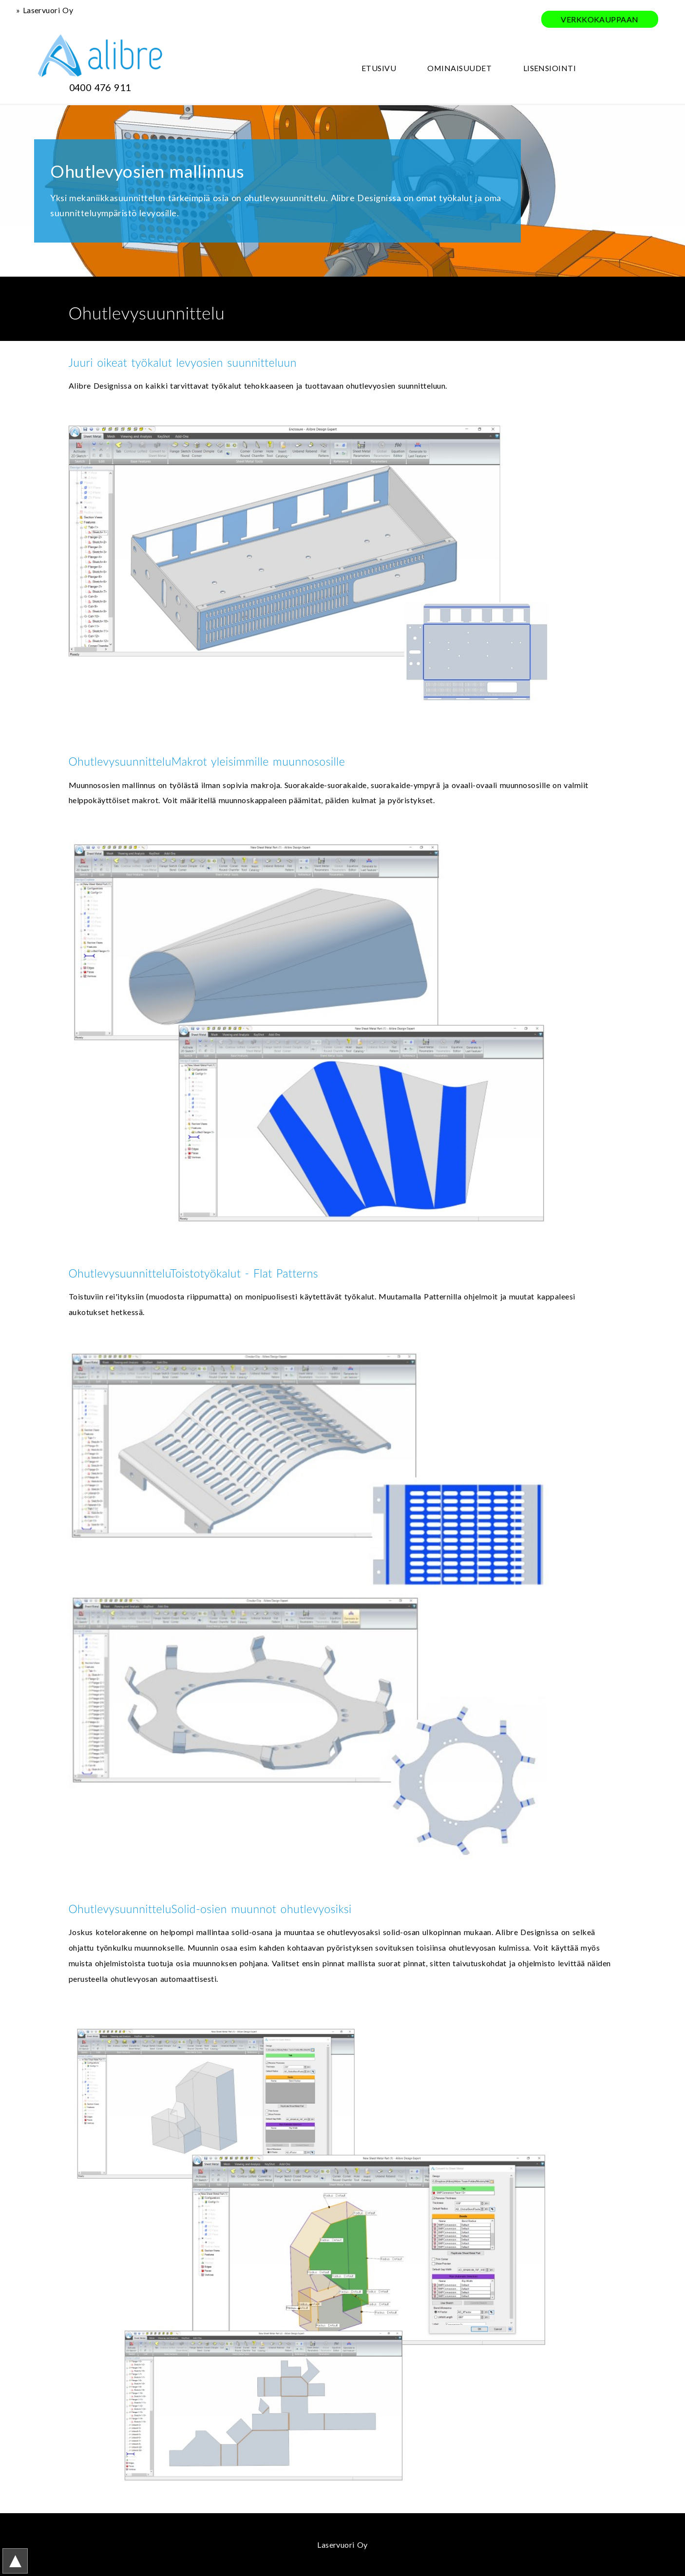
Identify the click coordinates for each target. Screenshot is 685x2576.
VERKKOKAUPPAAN (600, 19)
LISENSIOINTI (549, 68)
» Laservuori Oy (44, 10)
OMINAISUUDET (459, 68)
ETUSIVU (379, 68)
